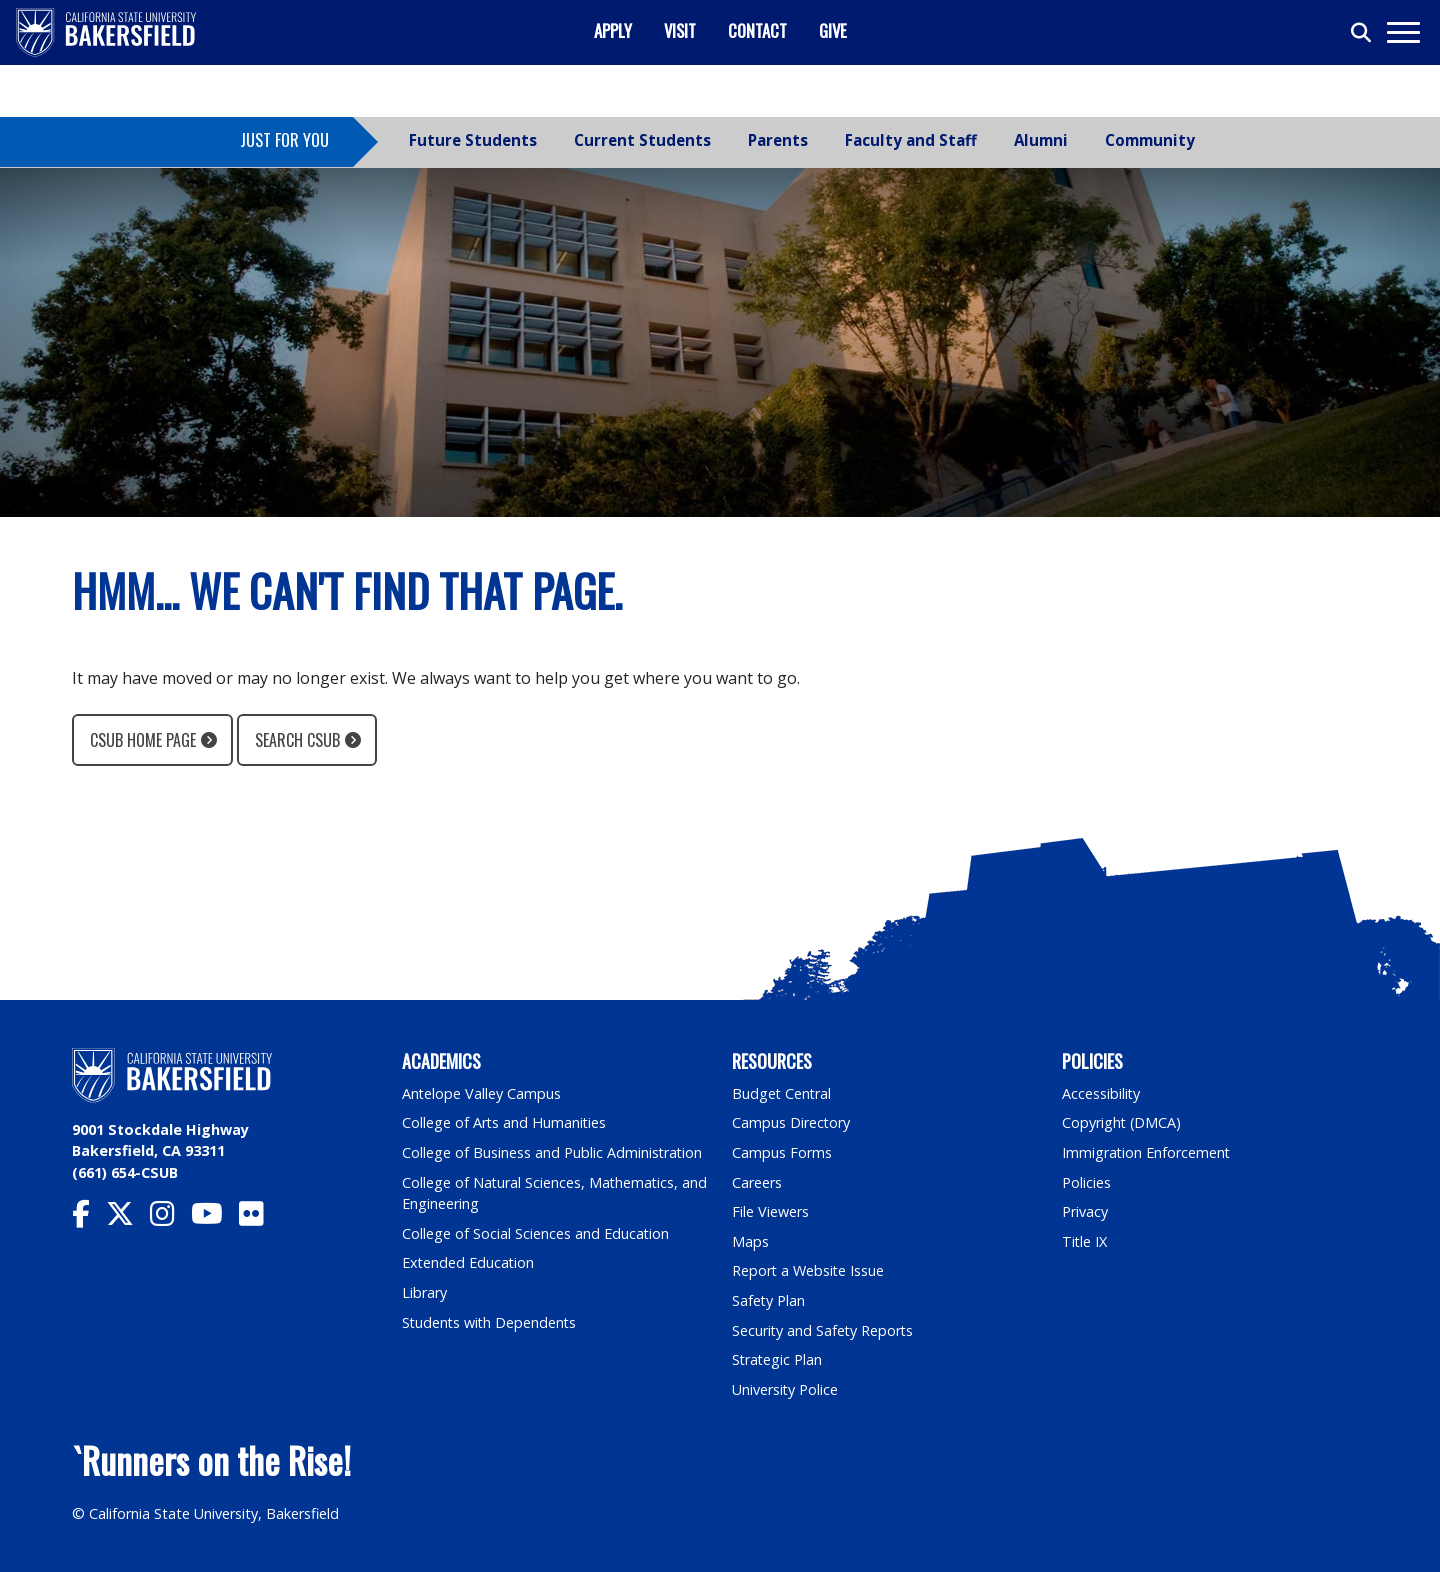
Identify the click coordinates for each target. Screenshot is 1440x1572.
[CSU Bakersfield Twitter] (128, 1218)
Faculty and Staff (911, 140)
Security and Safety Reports (824, 1330)
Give (833, 30)
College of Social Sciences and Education (536, 1233)
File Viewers (770, 1211)
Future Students (473, 140)
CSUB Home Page (143, 740)
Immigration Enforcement (1147, 1152)
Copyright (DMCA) (1122, 1122)
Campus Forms (782, 1152)
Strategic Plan (778, 1359)
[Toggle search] (1362, 33)
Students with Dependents (491, 1322)
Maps (750, 1241)
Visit (680, 30)
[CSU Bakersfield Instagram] (170, 1218)
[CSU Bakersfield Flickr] (259, 1218)
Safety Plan (769, 1300)
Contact (757, 30)
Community (1150, 140)
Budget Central (782, 1093)
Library (424, 1292)
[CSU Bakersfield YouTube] (215, 1218)
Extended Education (469, 1262)
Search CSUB (297, 740)
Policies (1086, 1182)
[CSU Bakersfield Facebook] (89, 1218)
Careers (757, 1182)
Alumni (1041, 140)
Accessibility (1101, 1093)
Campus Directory (791, 1122)
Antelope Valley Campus (482, 1093)
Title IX (1085, 1241)
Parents (778, 140)
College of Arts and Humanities (505, 1122)
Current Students (642, 140)
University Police (785, 1389)
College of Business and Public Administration (553, 1152)
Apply (613, 30)
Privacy (1085, 1211)
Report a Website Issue (809, 1270)
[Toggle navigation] (1402, 32)
